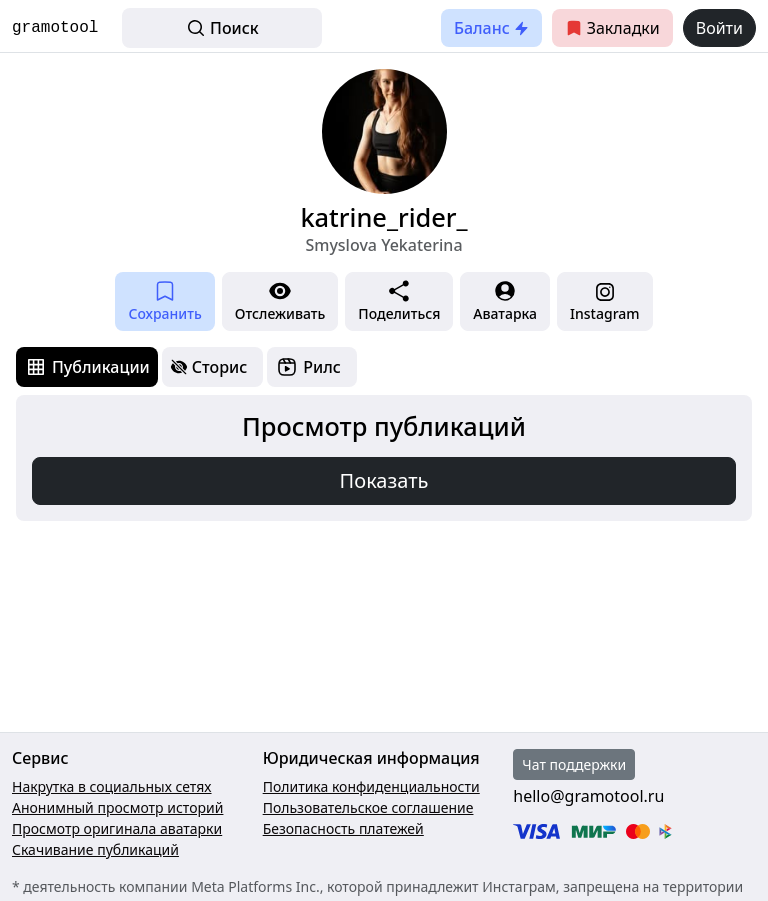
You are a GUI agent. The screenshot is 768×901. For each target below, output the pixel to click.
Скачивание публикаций (95, 849)
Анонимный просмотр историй (117, 807)
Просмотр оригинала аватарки (117, 828)
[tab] (87, 367)
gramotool (55, 28)
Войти (719, 28)
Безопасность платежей (343, 828)
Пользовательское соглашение (368, 807)
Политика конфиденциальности (371, 786)
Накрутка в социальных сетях (112, 786)
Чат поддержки (574, 764)
